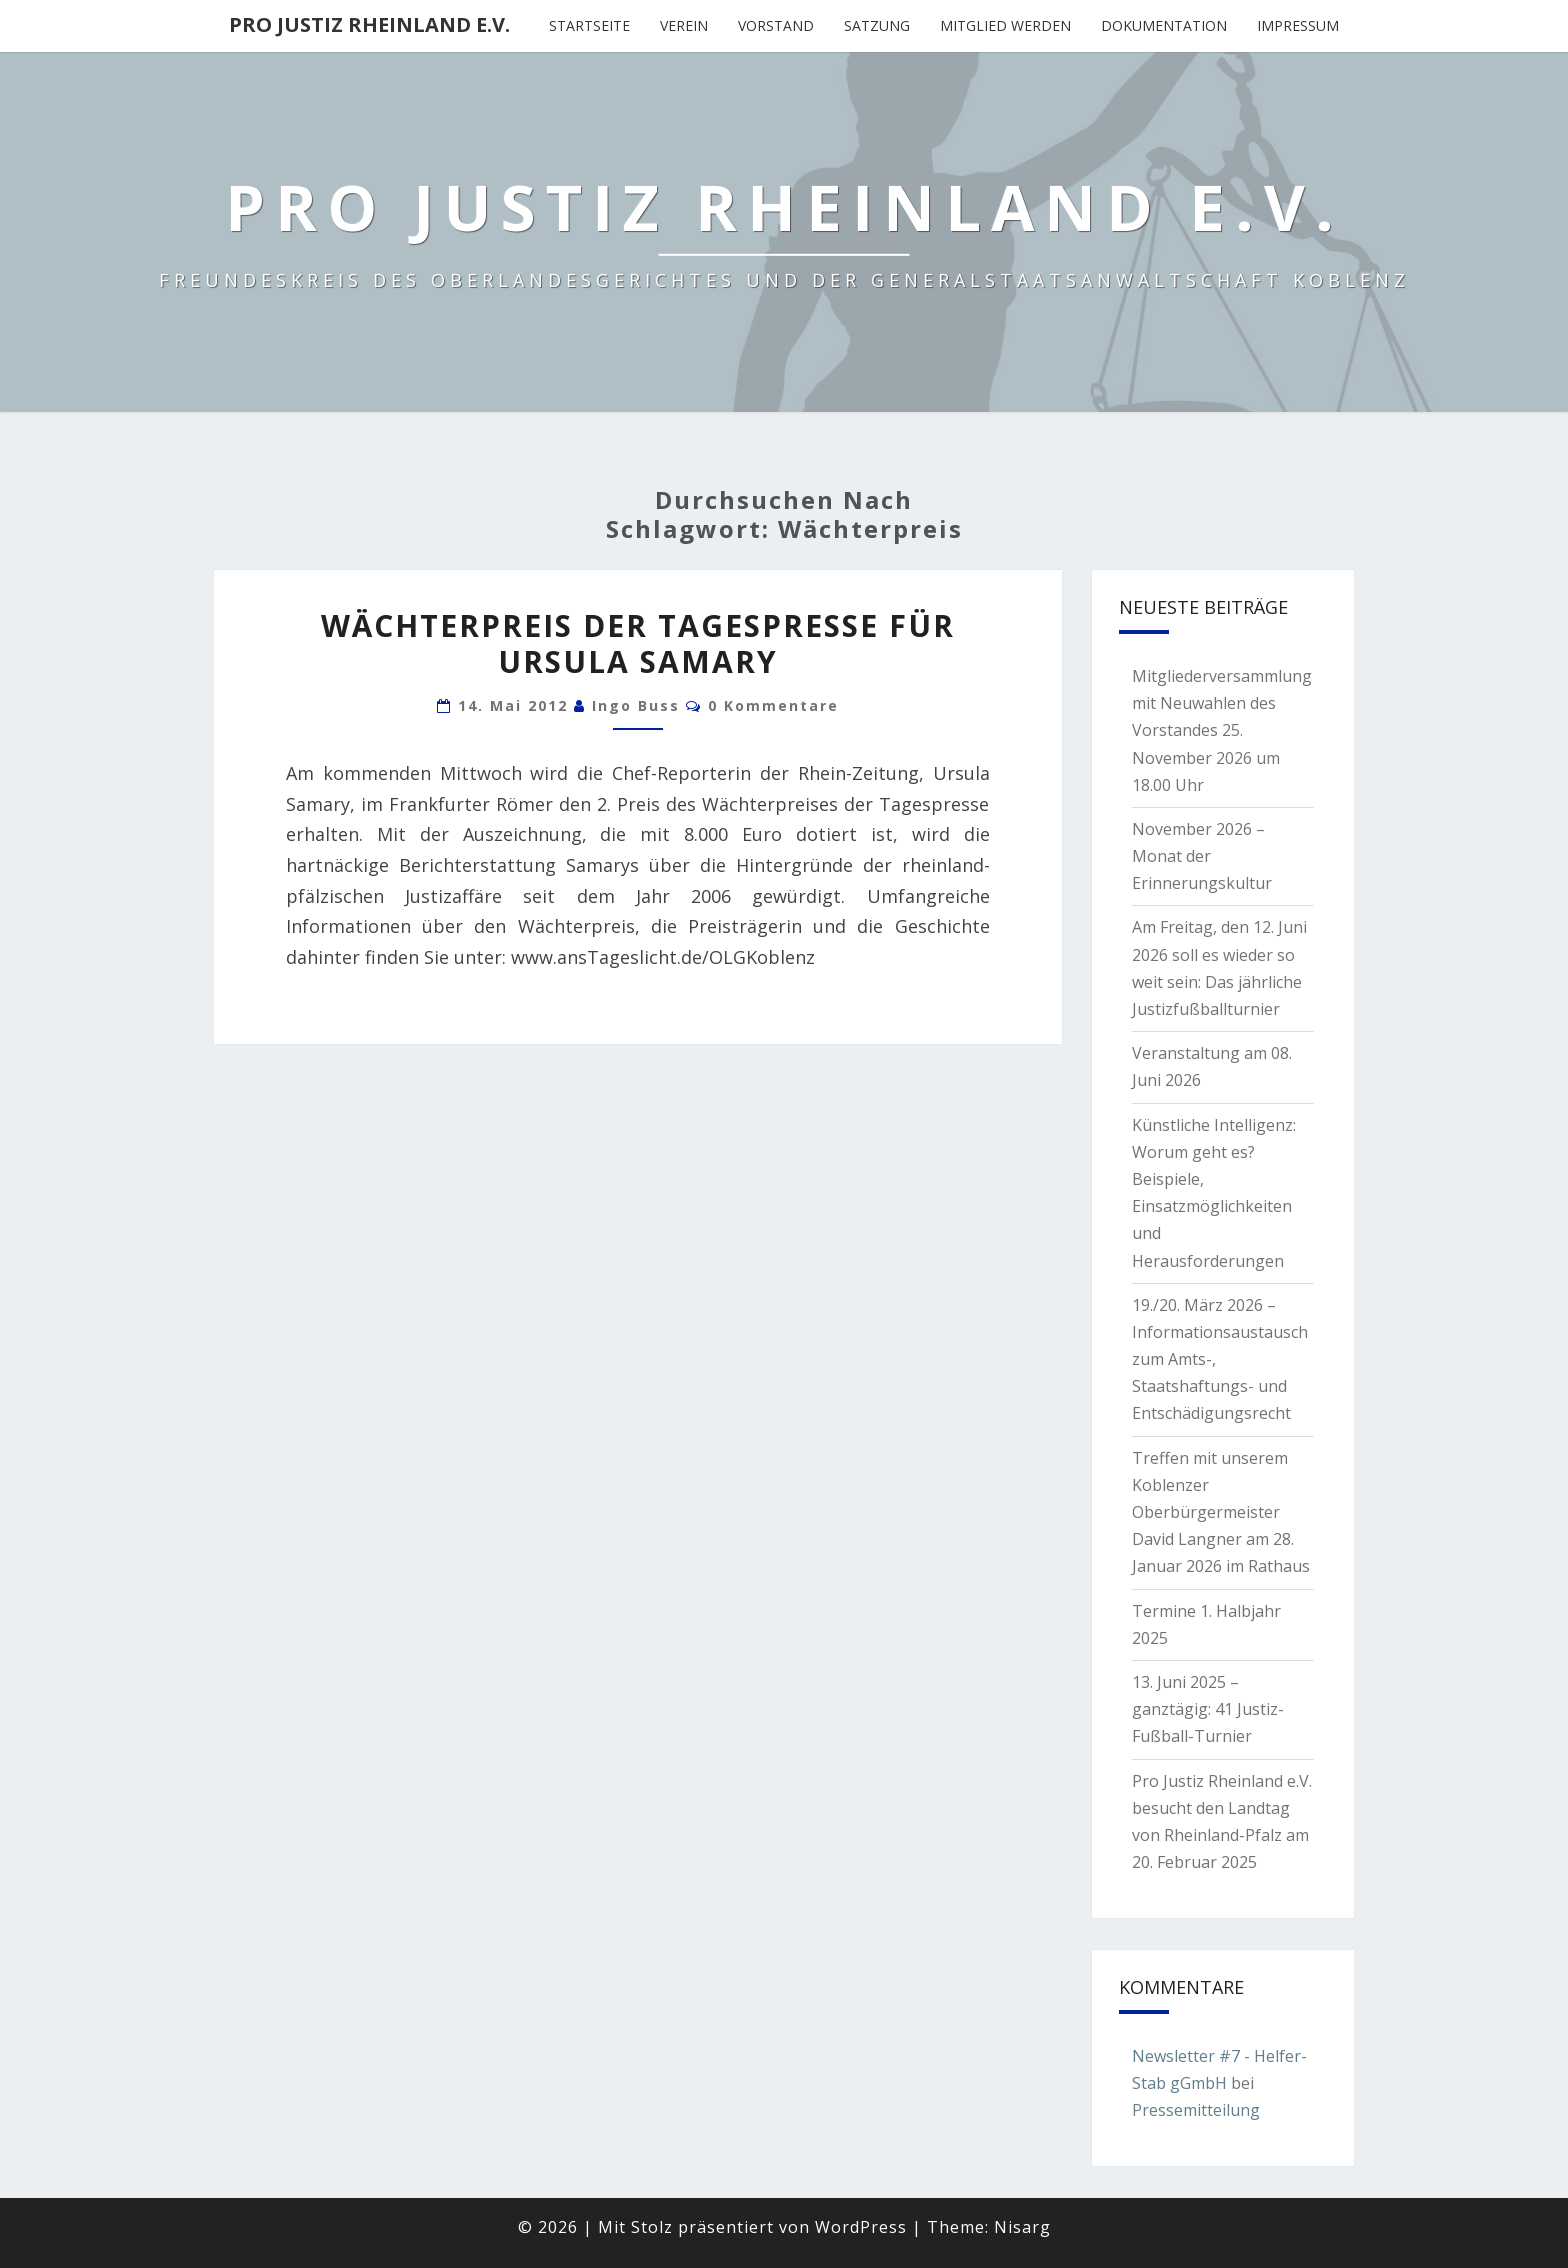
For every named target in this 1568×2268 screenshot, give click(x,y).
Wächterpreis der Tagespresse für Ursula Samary (638, 643)
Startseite (589, 25)
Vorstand (776, 25)
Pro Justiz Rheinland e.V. (369, 24)
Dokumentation (1164, 25)
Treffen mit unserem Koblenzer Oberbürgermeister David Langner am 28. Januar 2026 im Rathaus (1221, 1512)
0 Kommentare (773, 705)
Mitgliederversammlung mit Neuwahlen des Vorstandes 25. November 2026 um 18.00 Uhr (1222, 730)
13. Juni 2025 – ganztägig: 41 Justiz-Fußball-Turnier (1208, 1709)
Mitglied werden (1005, 25)
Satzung (877, 25)
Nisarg (1022, 2227)
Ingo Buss (636, 705)
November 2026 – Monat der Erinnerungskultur (1202, 856)
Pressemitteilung (1196, 2110)
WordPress (861, 2227)
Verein (684, 25)
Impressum (1298, 25)
